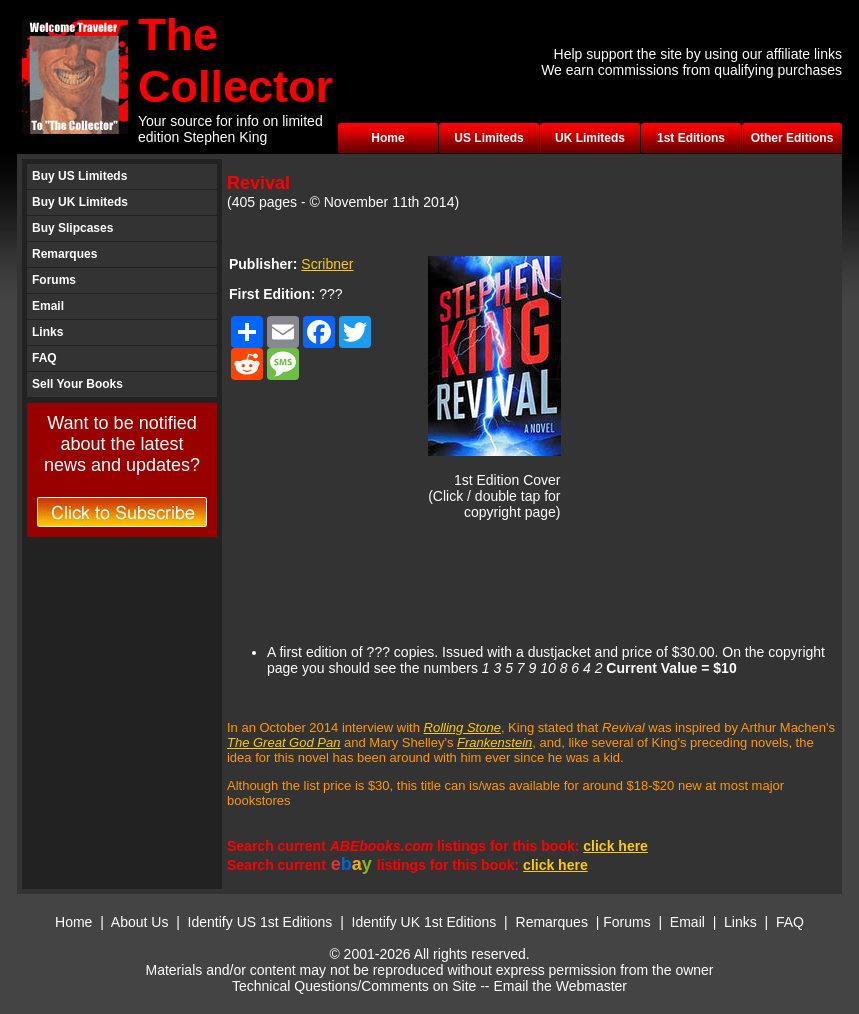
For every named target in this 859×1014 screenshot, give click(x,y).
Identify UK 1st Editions (426, 922)
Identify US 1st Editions (260, 922)
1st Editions (691, 138)
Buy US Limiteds (79, 176)
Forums (54, 280)
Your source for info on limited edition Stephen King (230, 129)
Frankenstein (494, 742)
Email (48, 306)
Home (387, 138)
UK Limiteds (590, 138)
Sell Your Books (77, 384)
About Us (140, 922)
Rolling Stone (462, 727)
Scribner (327, 264)
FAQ (44, 358)
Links (47, 332)
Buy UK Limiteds (80, 202)
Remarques (64, 254)
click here (615, 846)
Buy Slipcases (72, 228)
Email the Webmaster (560, 986)
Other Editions (792, 138)
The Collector (235, 60)
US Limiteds (488, 138)
